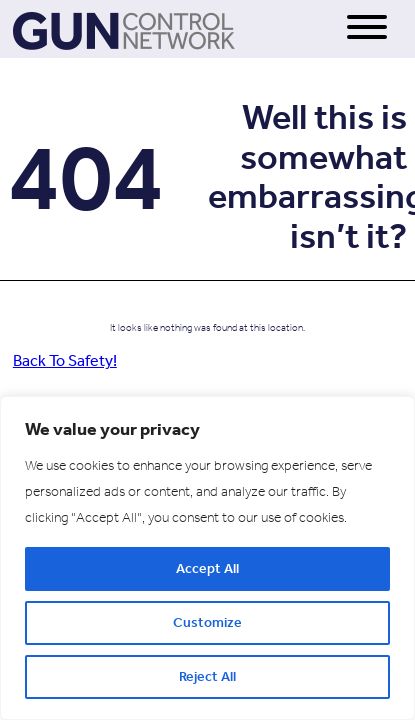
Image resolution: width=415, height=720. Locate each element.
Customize (207, 622)
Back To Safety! (65, 360)
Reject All (207, 676)
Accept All (207, 568)
